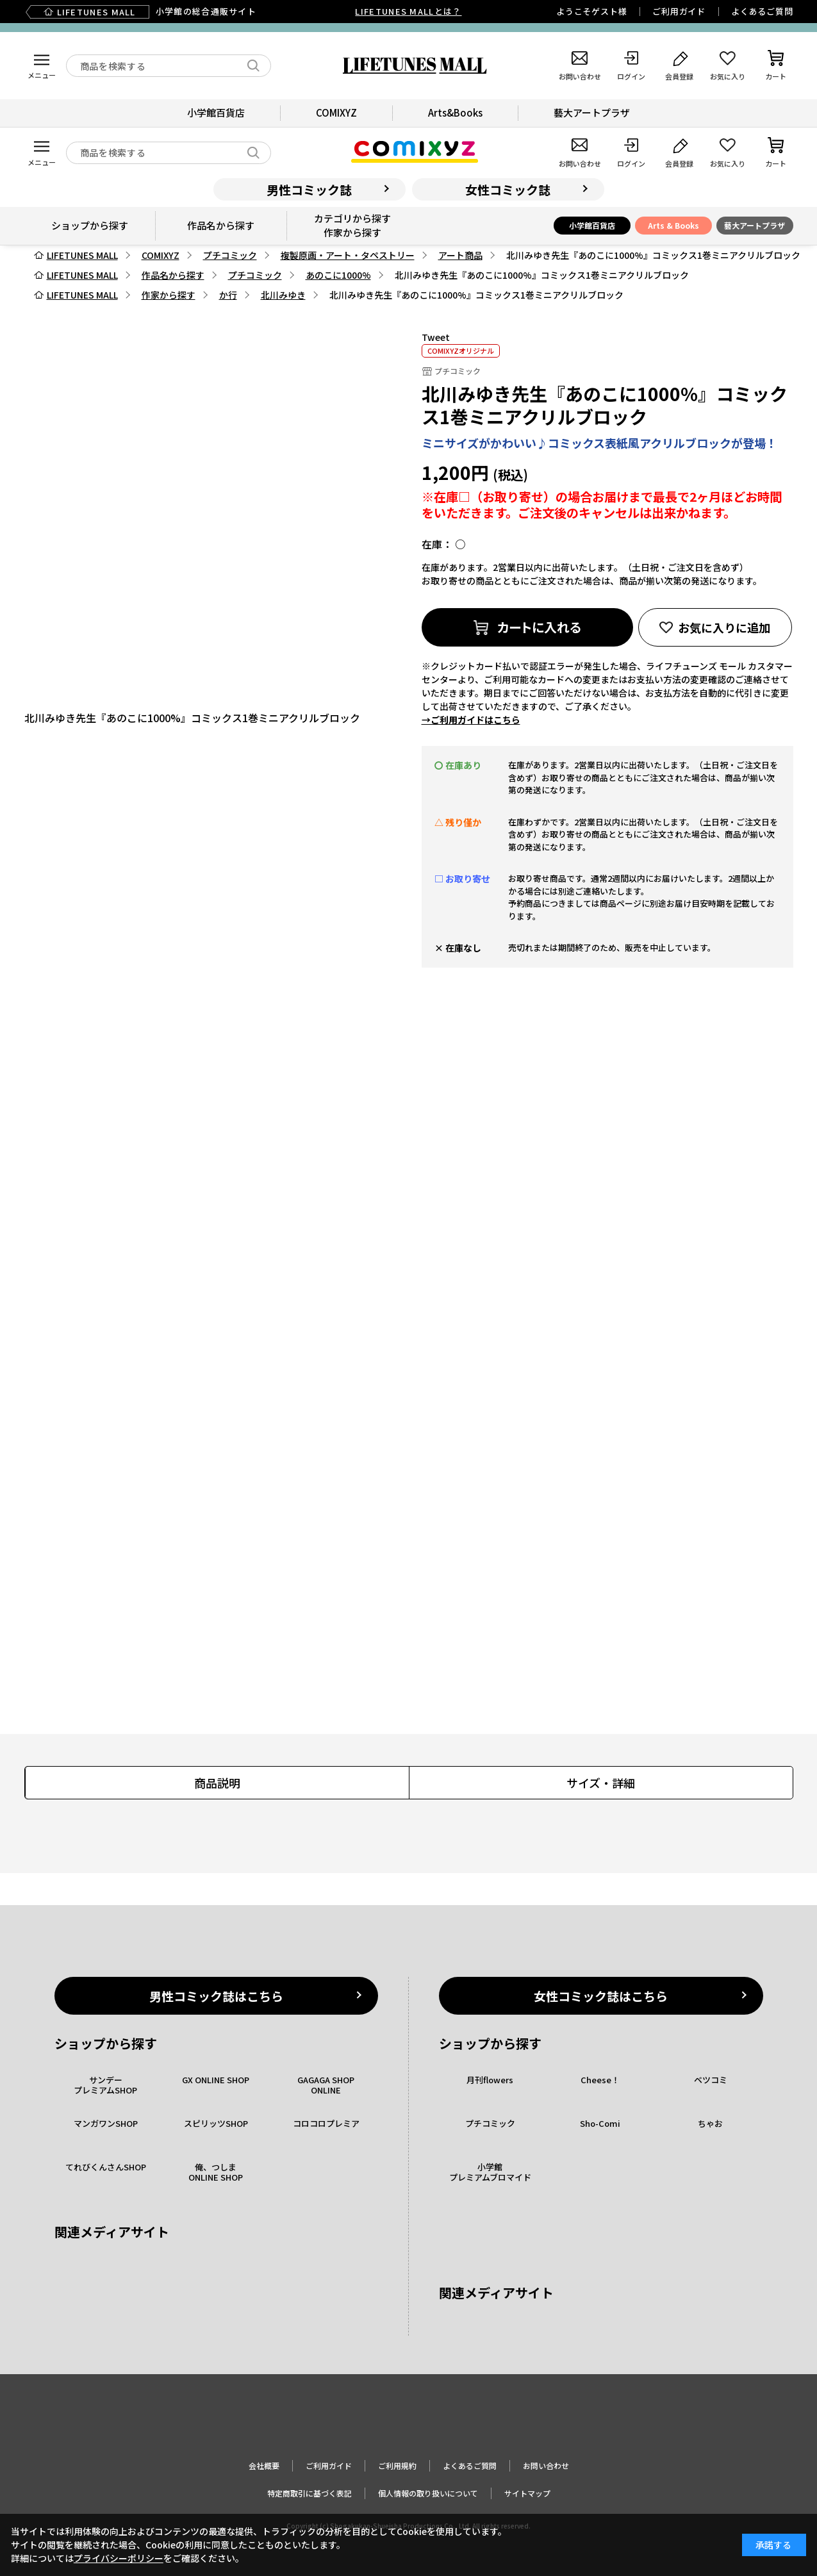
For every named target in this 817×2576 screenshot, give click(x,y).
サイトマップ (527, 2493)
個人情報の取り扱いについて (428, 2493)
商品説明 (217, 1782)
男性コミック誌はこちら (216, 1995)
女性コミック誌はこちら (601, 1995)
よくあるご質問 (762, 11)
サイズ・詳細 (600, 1782)
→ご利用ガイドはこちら (471, 719)
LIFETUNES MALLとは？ (408, 11)
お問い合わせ (546, 2465)
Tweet (436, 337)
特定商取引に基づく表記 (309, 2493)
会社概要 (264, 2465)
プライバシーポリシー (118, 2558)
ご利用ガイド (679, 11)
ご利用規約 (397, 2465)
